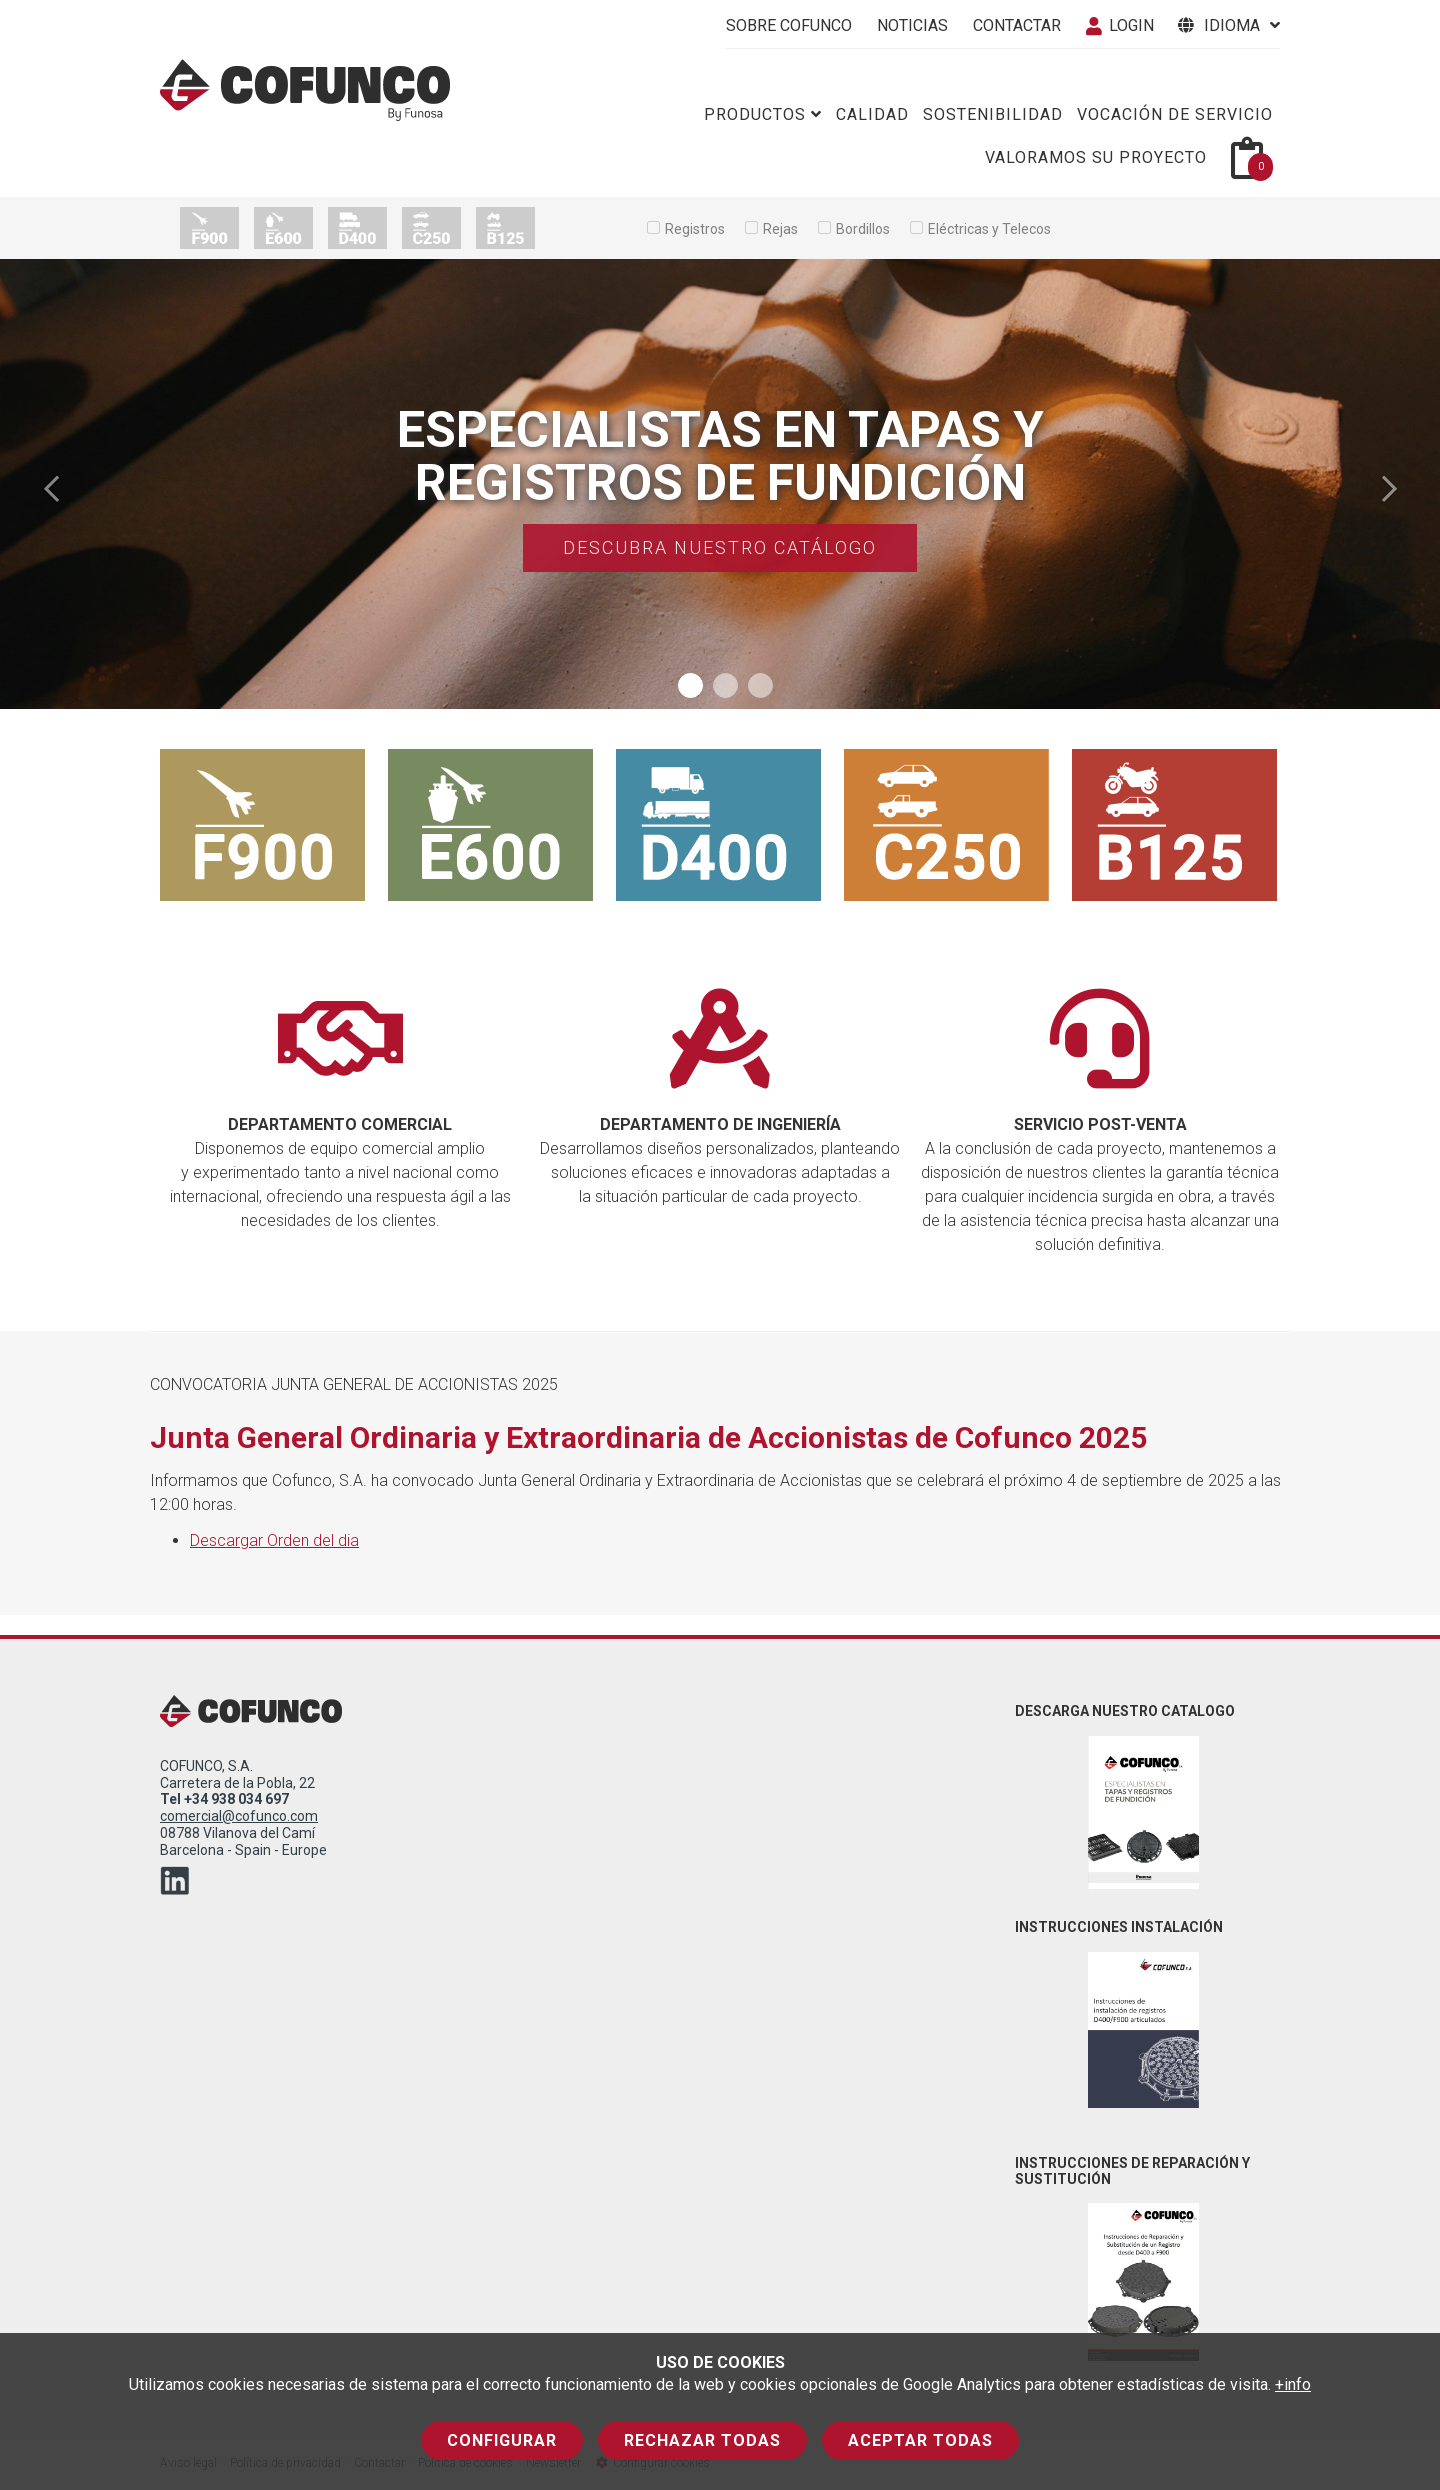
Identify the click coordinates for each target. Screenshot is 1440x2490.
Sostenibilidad (993, 114)
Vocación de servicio (1175, 114)
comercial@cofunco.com (239, 1816)
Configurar (502, 2440)
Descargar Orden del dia (274, 1540)
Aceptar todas (920, 2440)
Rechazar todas (702, 2440)
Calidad (872, 114)
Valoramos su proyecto (1096, 157)
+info (1293, 2384)
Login (1120, 25)
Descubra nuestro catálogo (720, 547)
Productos (763, 114)
